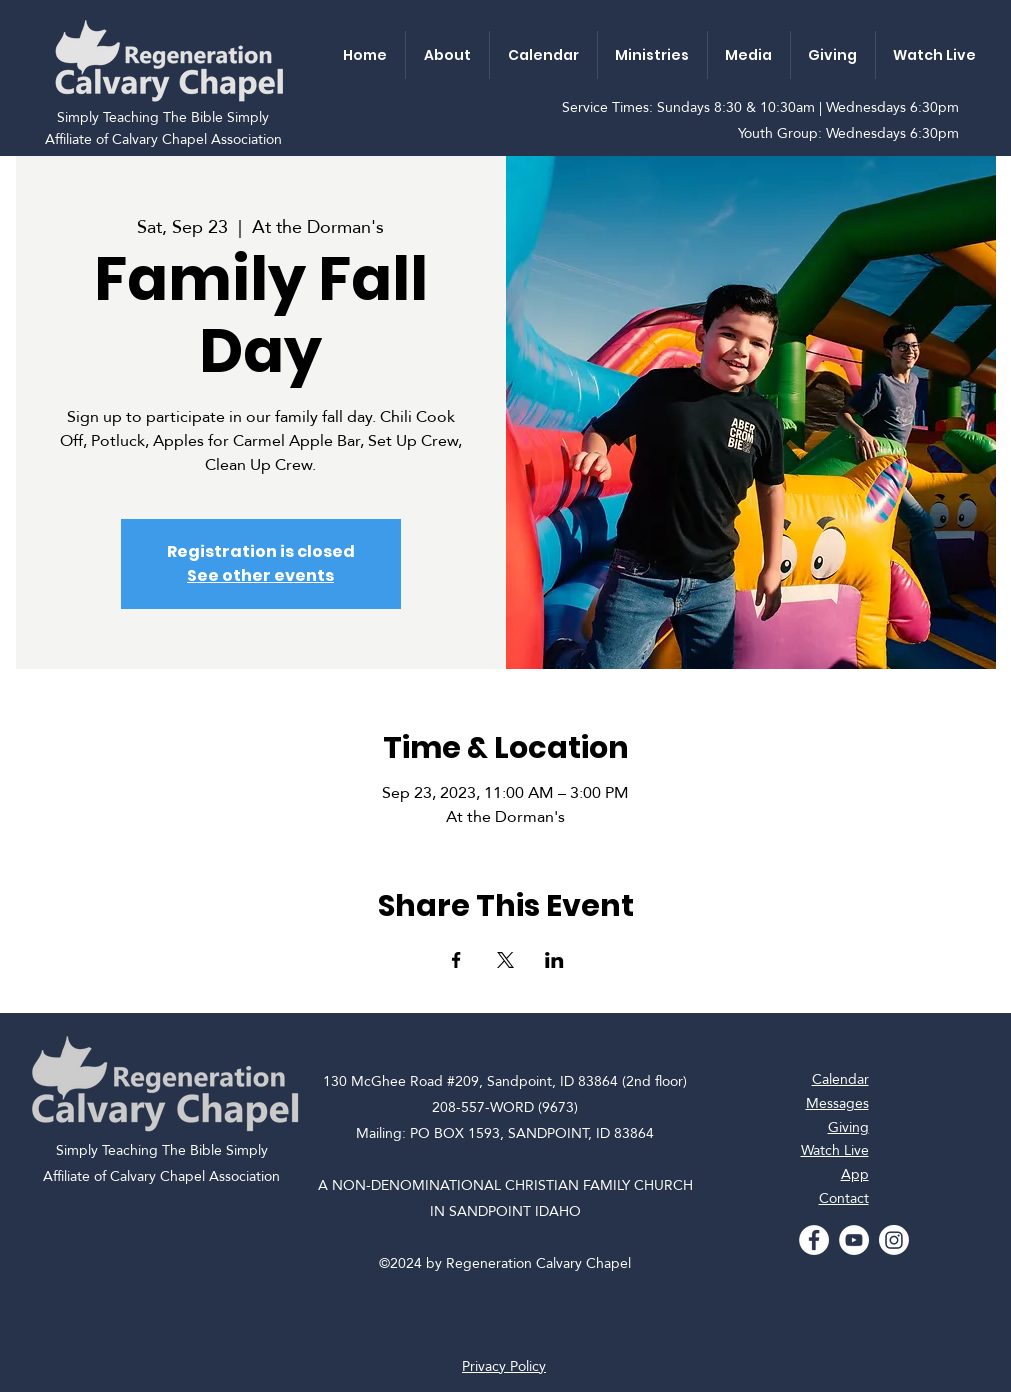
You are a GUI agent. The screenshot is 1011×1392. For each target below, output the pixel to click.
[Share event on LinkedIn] (554, 960)
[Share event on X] (505, 960)
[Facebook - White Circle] (814, 1240)
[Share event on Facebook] (456, 960)
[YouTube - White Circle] (854, 1240)
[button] (447, 55)
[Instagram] (894, 1240)
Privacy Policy (504, 1366)
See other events (260, 575)
